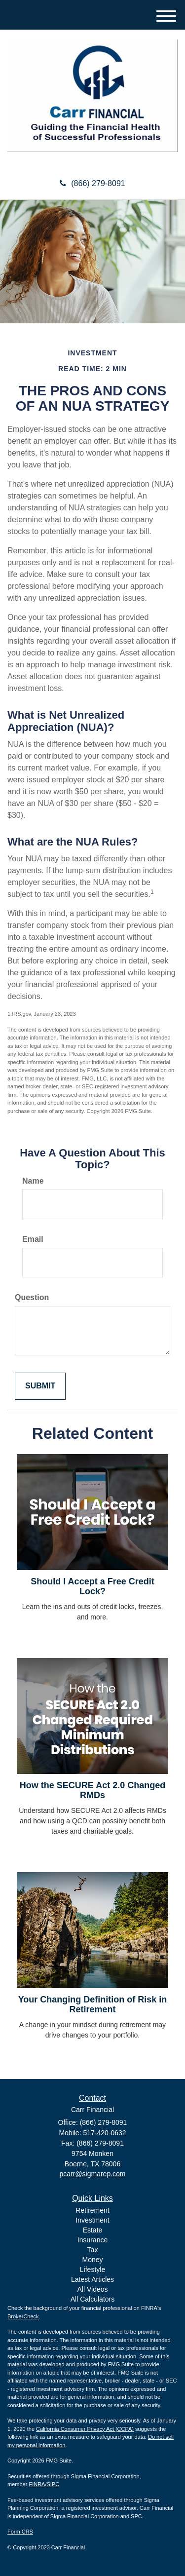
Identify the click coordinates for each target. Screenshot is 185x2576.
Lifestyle (92, 2269)
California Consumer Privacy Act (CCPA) (85, 2429)
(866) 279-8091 (92, 183)
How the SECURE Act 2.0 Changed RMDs (92, 1790)
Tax (92, 2250)
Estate (93, 2230)
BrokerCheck (23, 2316)
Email (32, 1239)
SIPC (52, 2484)
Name (33, 1181)
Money (92, 2260)
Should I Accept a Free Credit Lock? (92, 1586)
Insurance (92, 2240)
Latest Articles (92, 2279)
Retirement (92, 2210)
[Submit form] (40, 1386)
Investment (92, 2220)
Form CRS (20, 2532)
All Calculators (92, 2299)
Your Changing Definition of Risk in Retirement (92, 2004)
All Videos (92, 2289)
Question (32, 1297)
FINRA (37, 2484)
